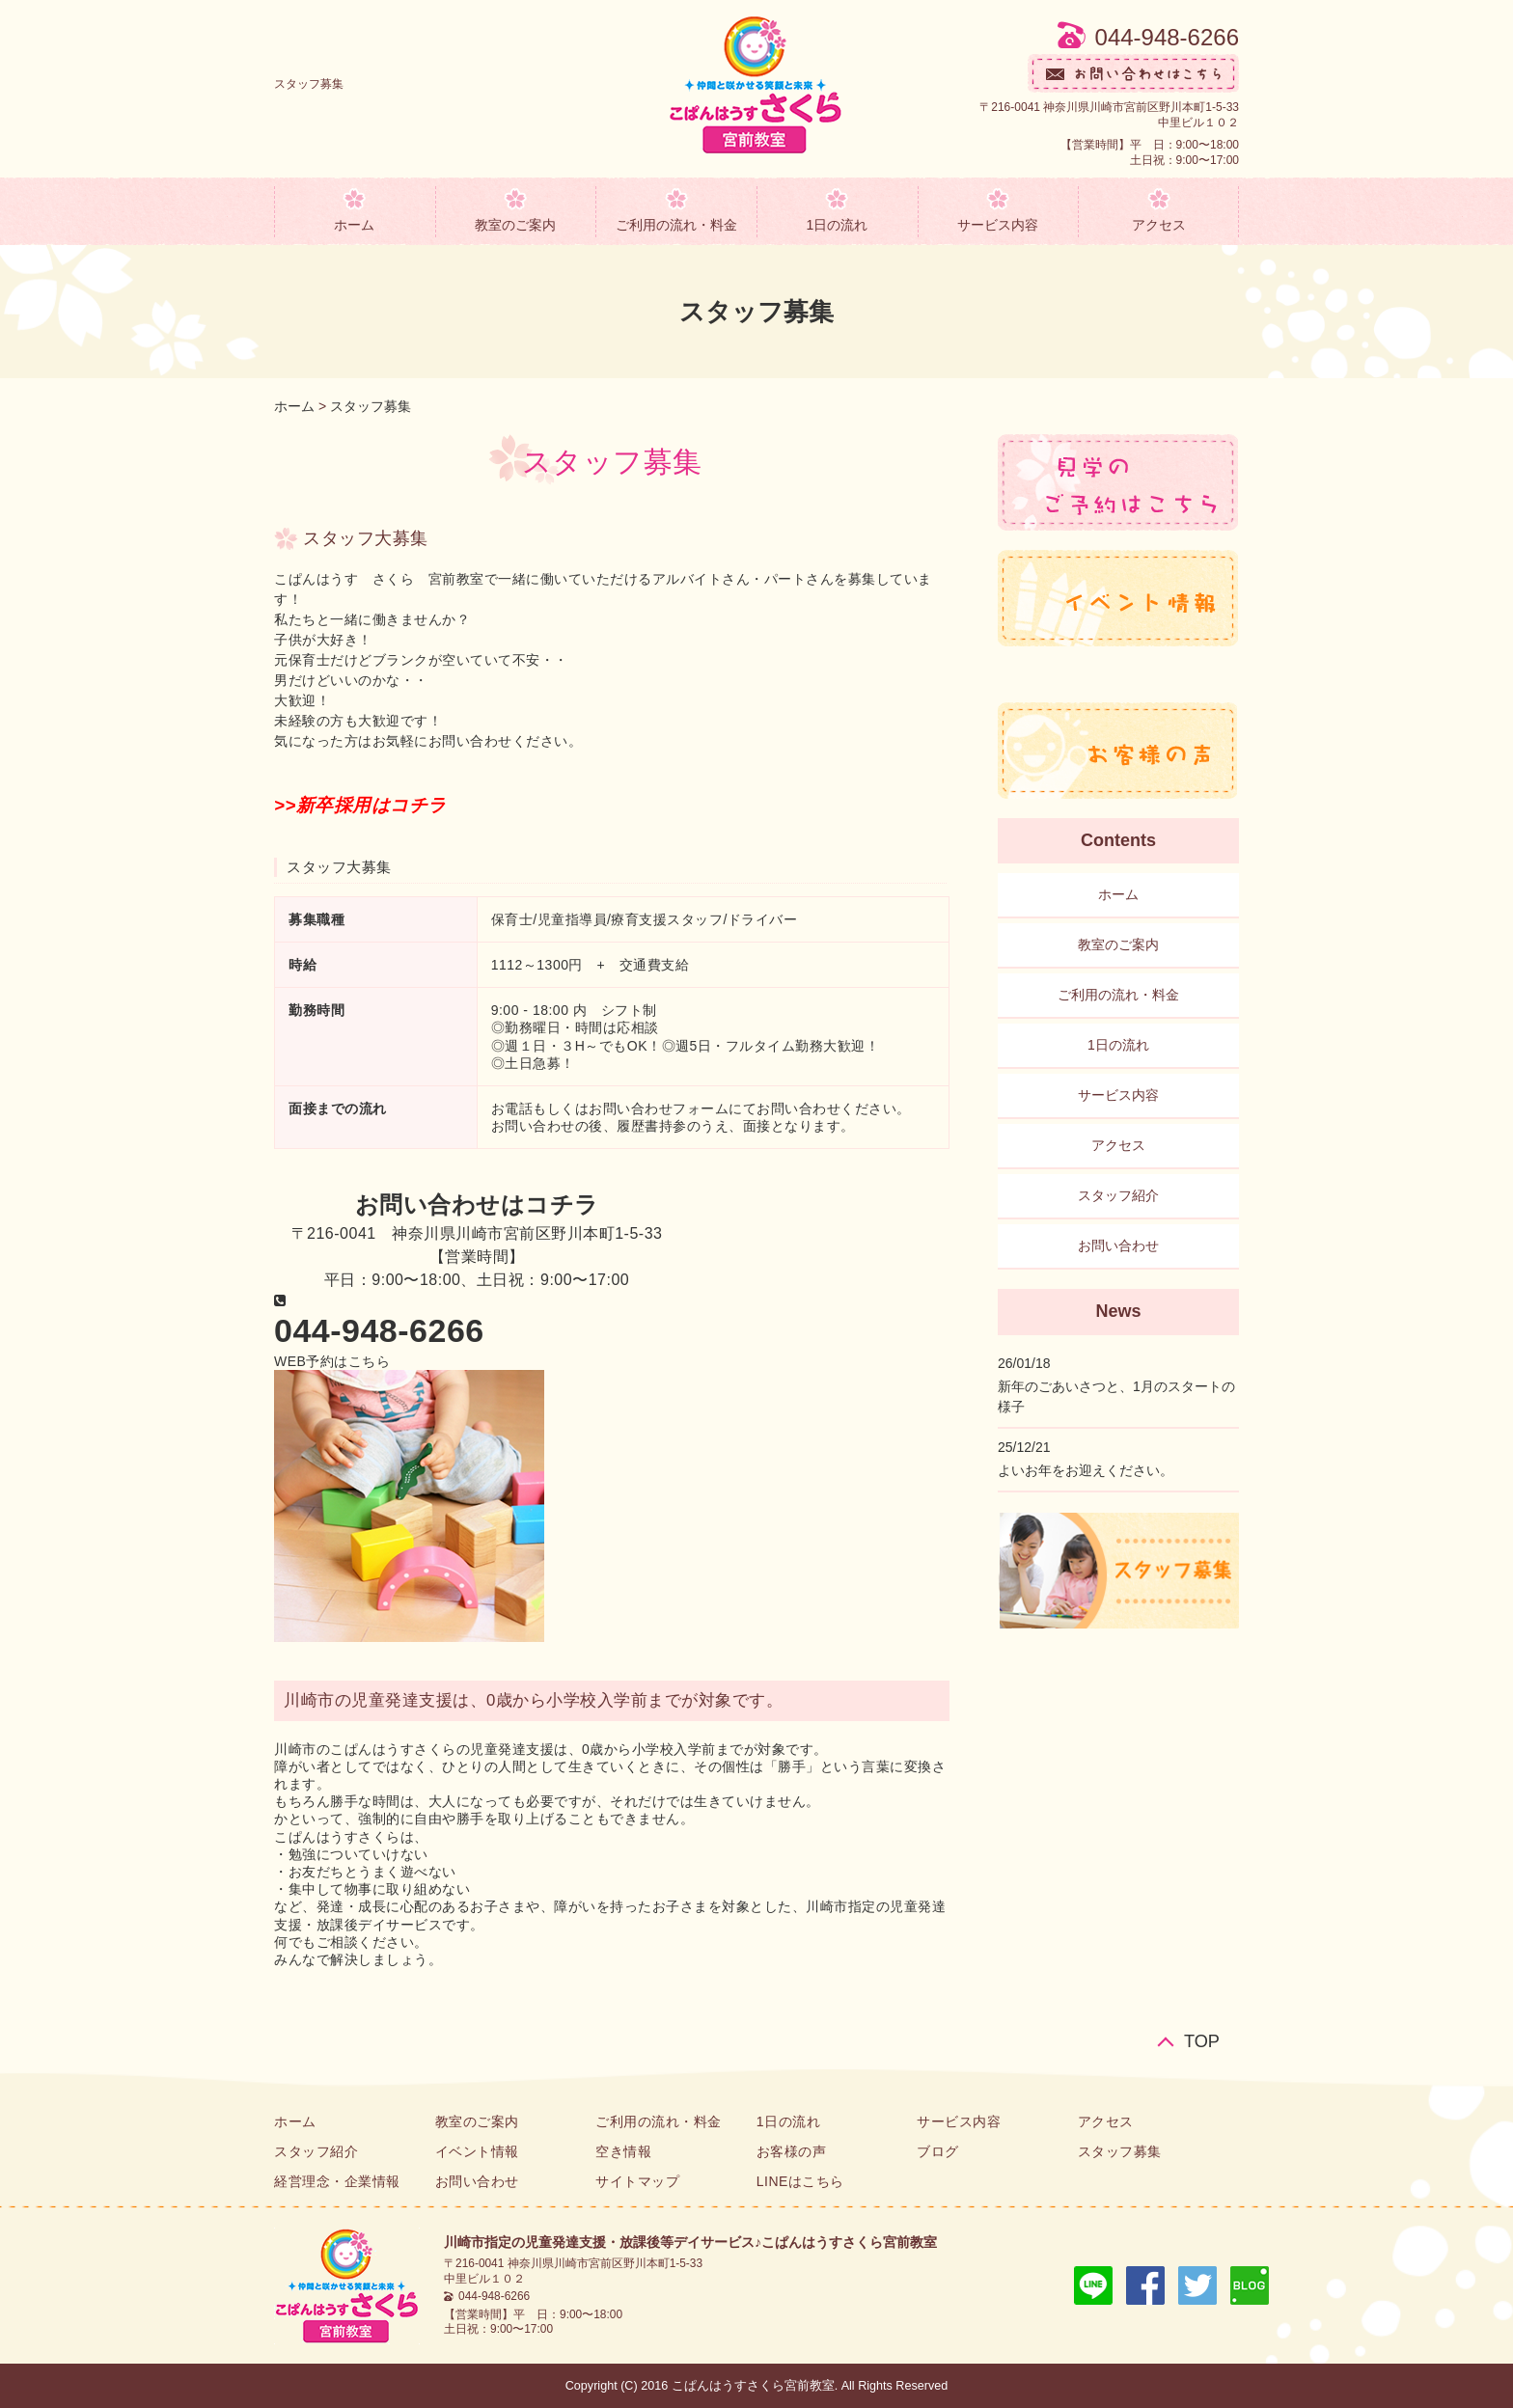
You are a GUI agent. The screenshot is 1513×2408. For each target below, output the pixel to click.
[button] (332, 1361)
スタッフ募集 (370, 406)
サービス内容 (997, 225)
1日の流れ (836, 225)
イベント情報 (477, 2151)
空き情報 (623, 2151)
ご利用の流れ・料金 (676, 225)
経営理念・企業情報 (337, 2181)
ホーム (354, 225)
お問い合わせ (1118, 1245)
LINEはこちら (800, 2181)
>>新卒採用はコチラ (360, 805)
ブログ (938, 2151)
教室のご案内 (515, 225)
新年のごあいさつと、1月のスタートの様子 (1116, 1396)
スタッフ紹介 (1118, 1195)
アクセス (1159, 225)
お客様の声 (791, 2151)
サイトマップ (637, 2181)
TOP (1202, 2041)
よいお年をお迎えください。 (1085, 1470)
